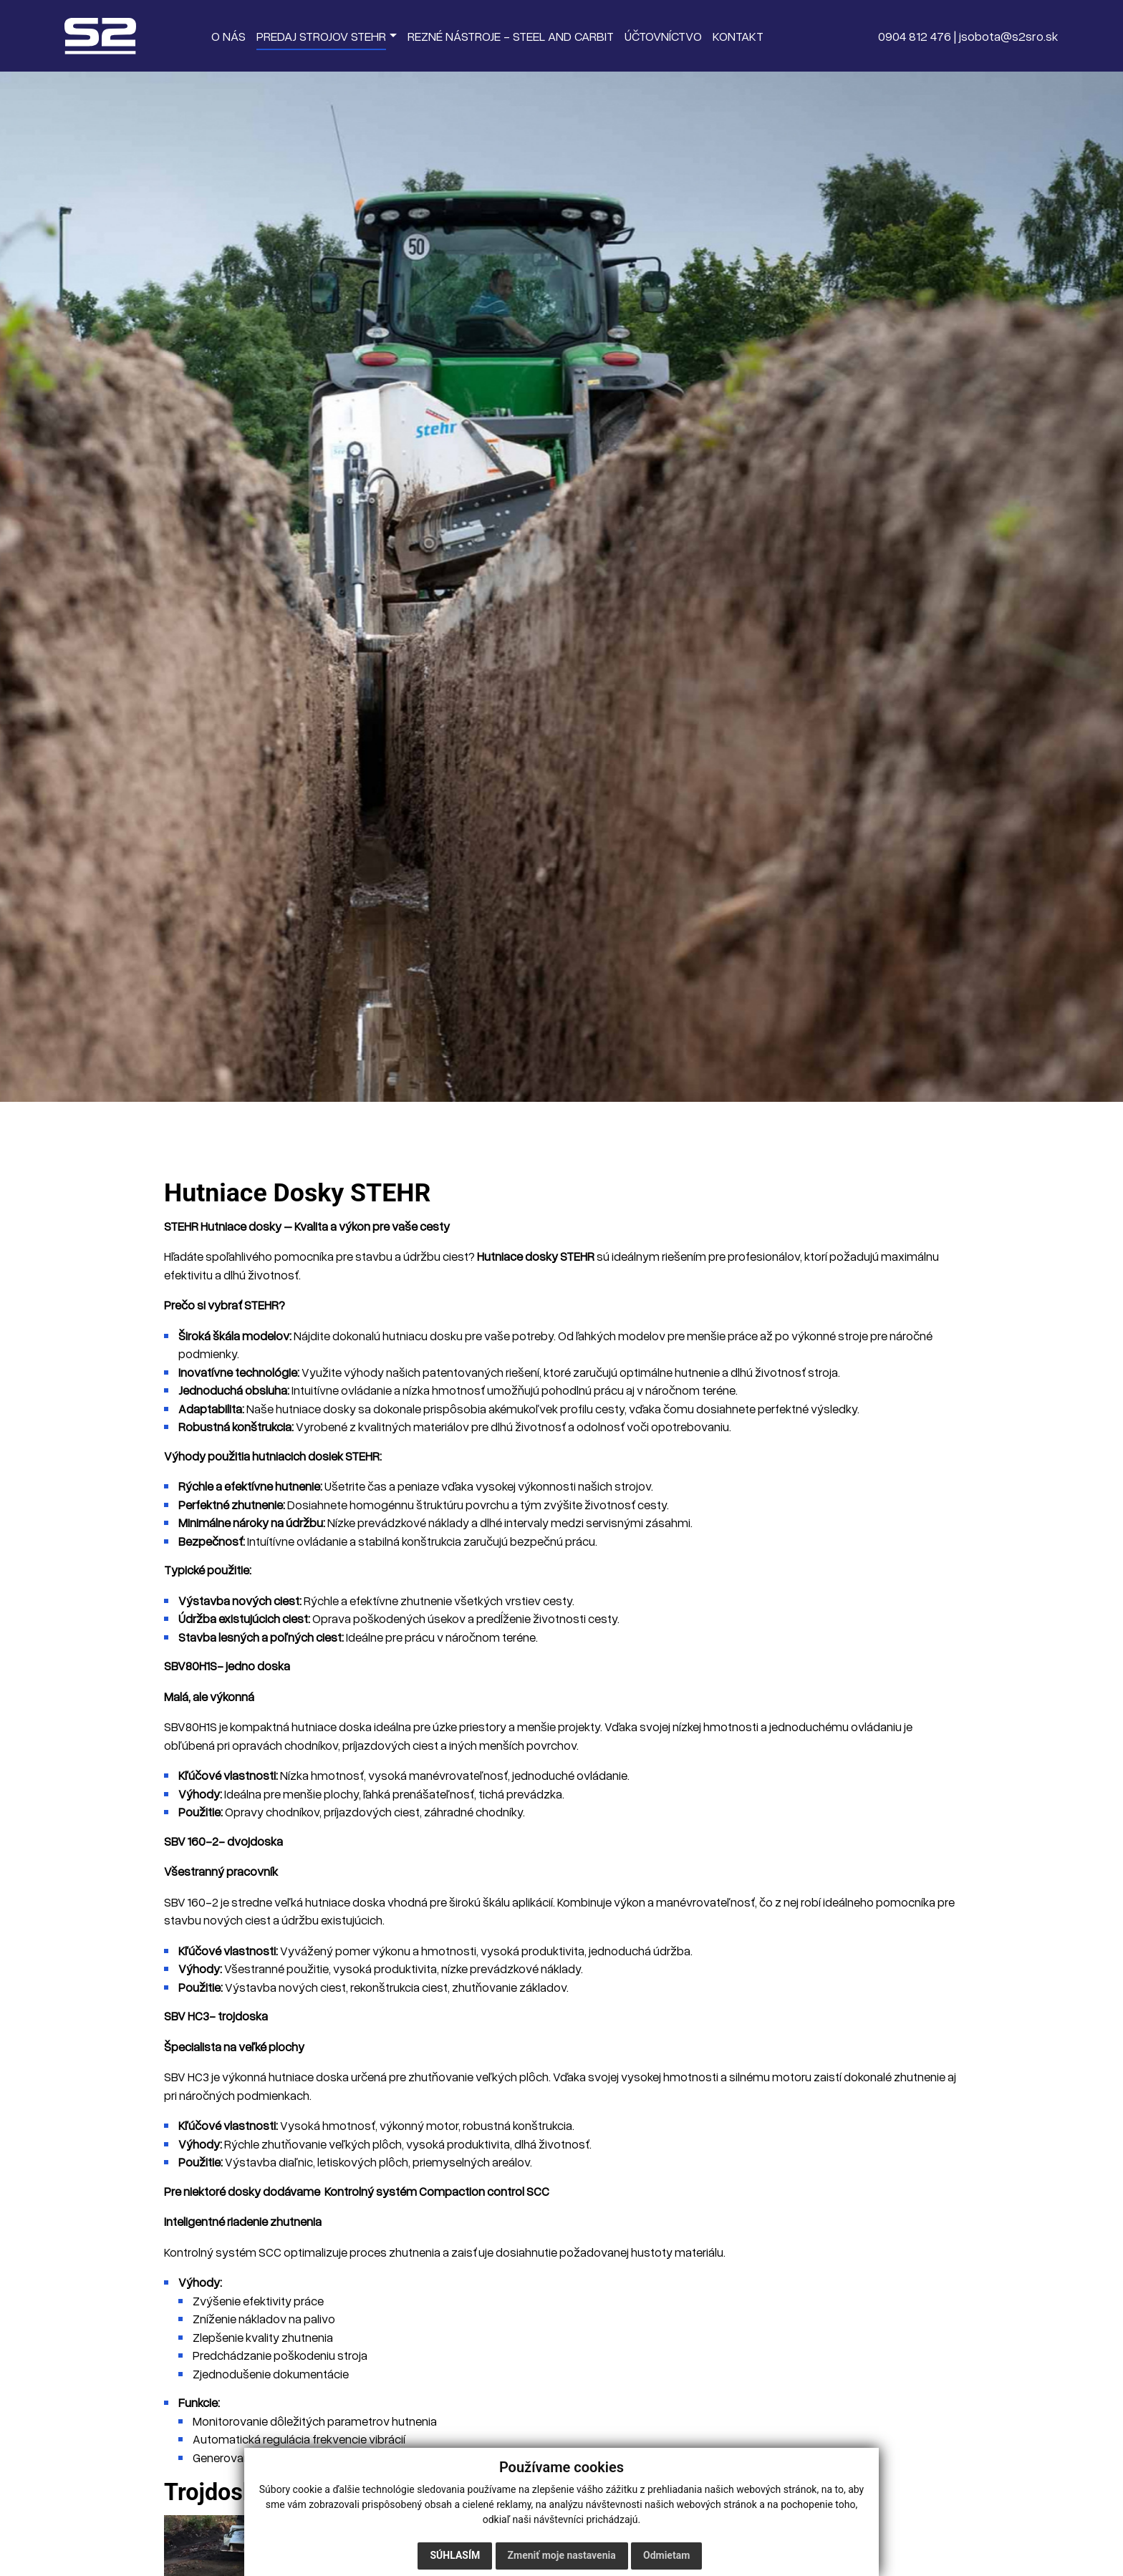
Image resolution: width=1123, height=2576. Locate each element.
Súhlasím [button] (455, 2555)
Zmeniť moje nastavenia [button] (562, 2555)
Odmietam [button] (666, 2555)
